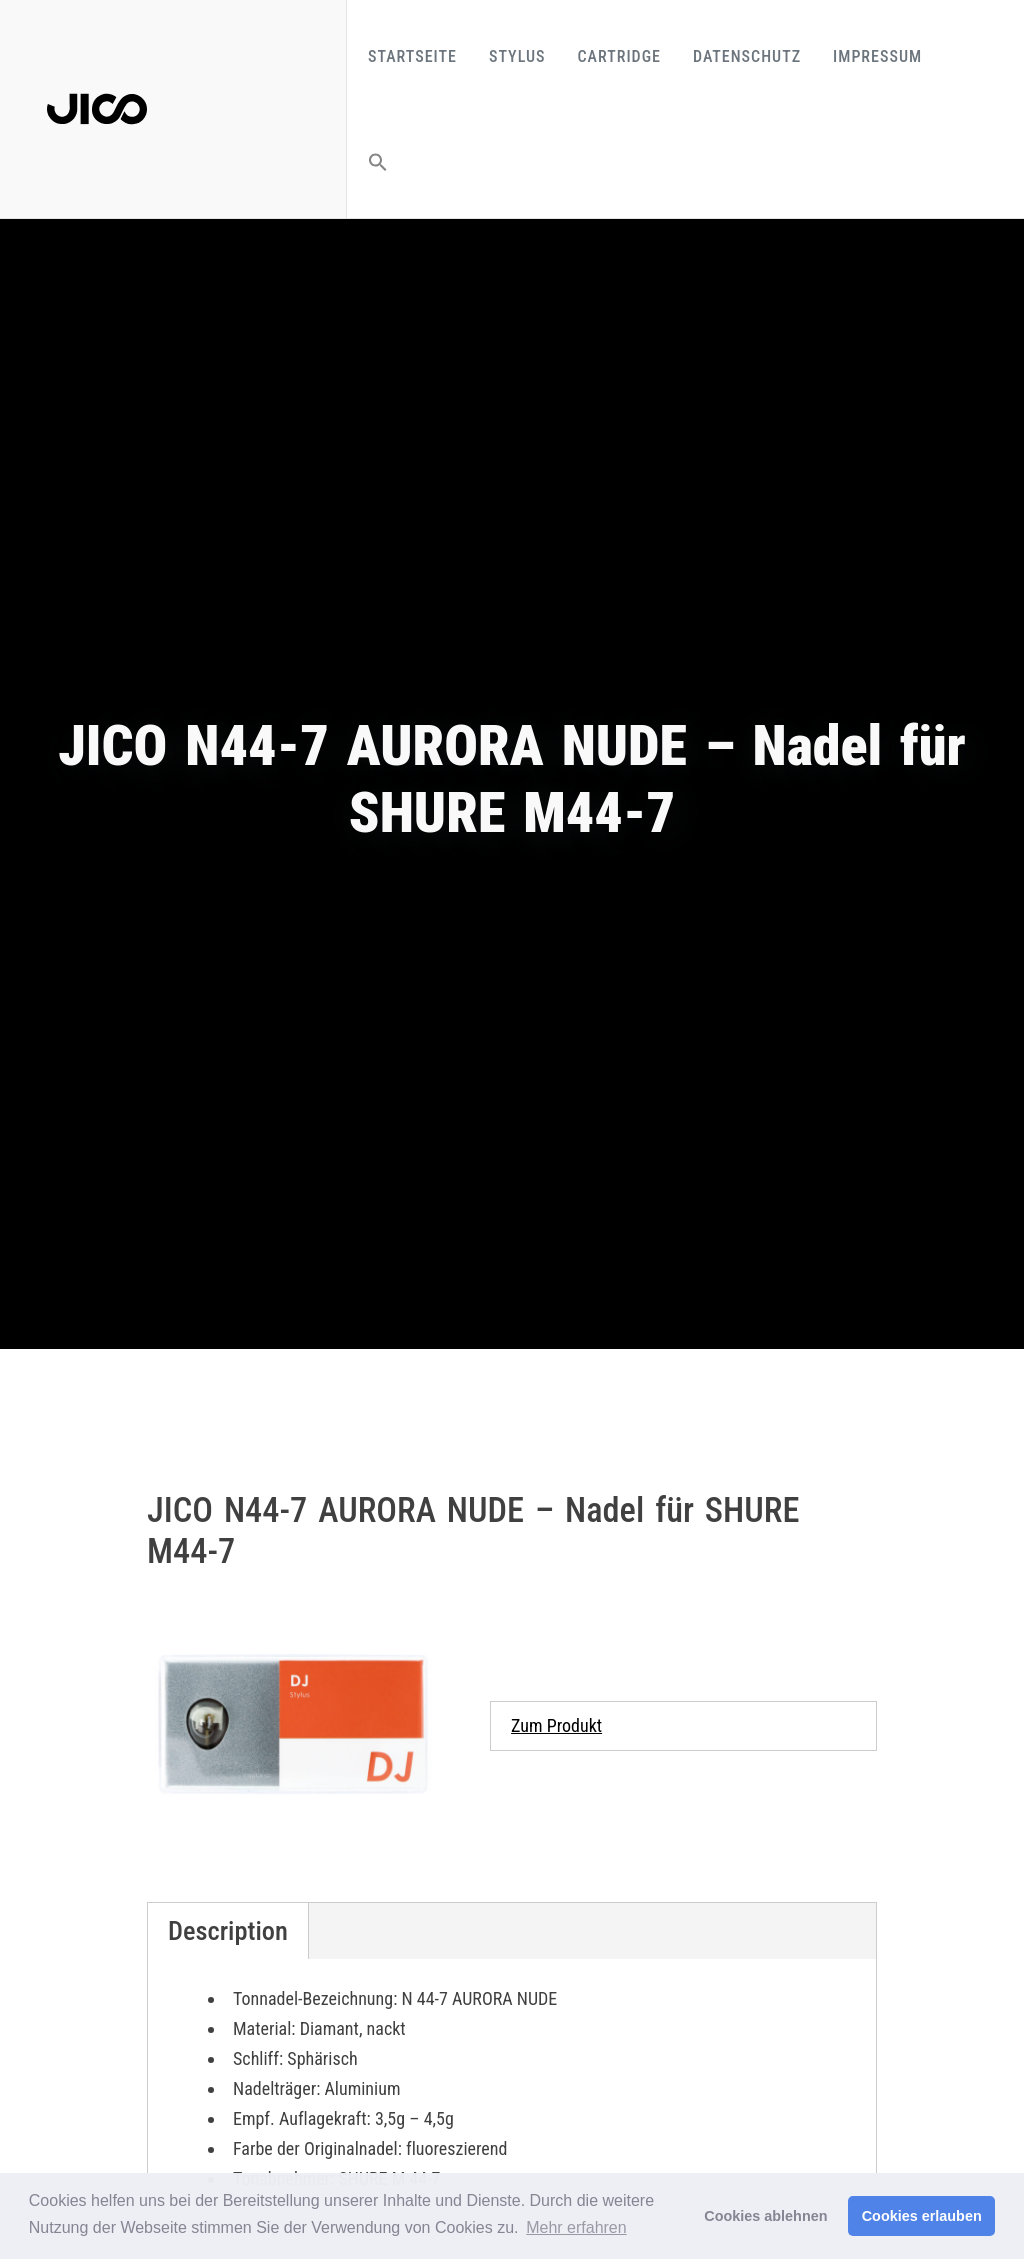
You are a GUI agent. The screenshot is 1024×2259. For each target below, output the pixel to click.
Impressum (877, 56)
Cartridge (619, 56)
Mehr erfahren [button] (576, 2227)
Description (228, 1931)
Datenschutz (747, 56)
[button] (378, 161)
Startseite (412, 56)
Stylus (517, 56)
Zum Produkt (556, 1725)
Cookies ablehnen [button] (765, 2216)
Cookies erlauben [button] (922, 2216)
